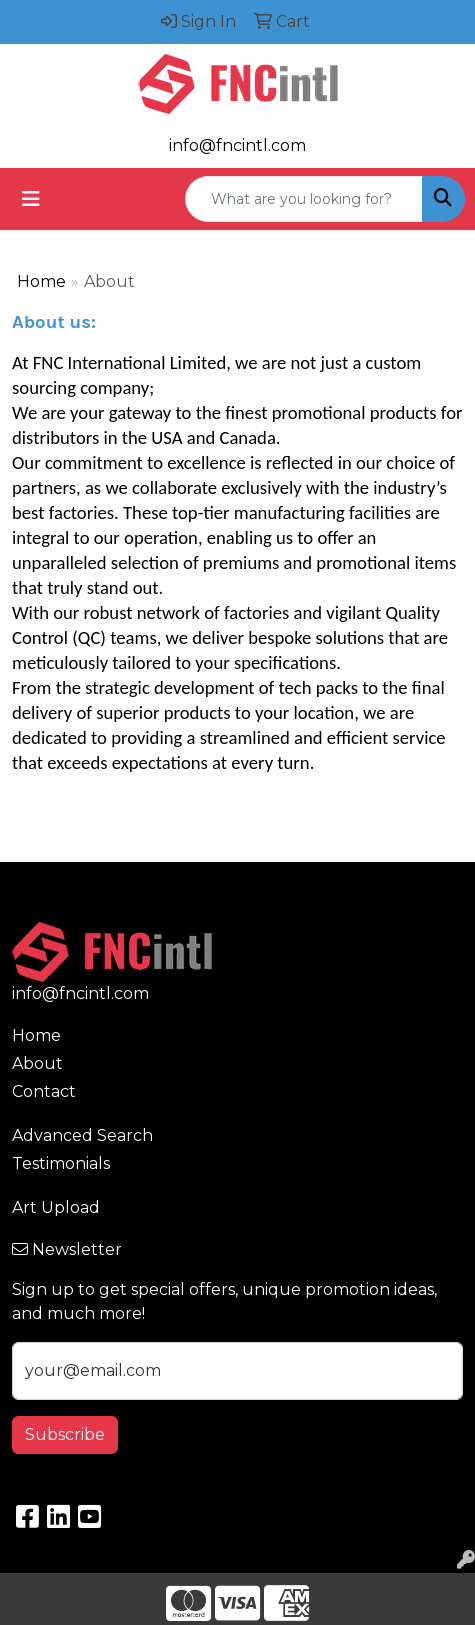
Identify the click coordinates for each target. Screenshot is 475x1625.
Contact (44, 1091)
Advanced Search (82, 1135)
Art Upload (56, 1207)
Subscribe (65, 1434)
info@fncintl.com (237, 145)
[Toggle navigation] (31, 199)
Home (41, 281)
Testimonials (61, 1163)
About (37, 1063)
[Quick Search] (304, 199)
